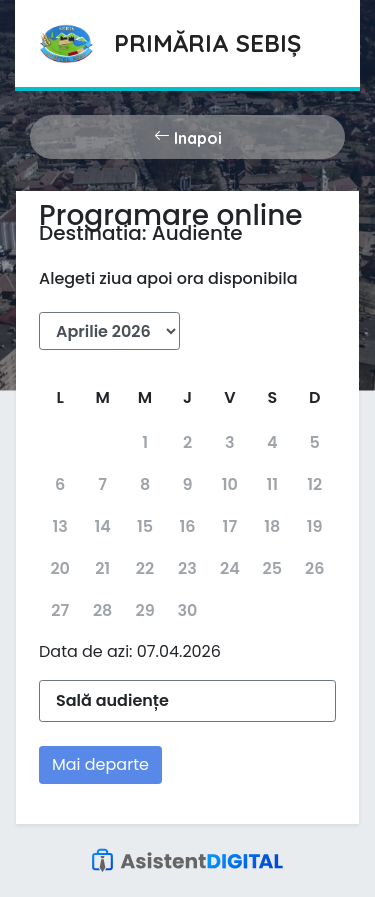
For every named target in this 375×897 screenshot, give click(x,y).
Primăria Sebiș (207, 43)
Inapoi (188, 137)
